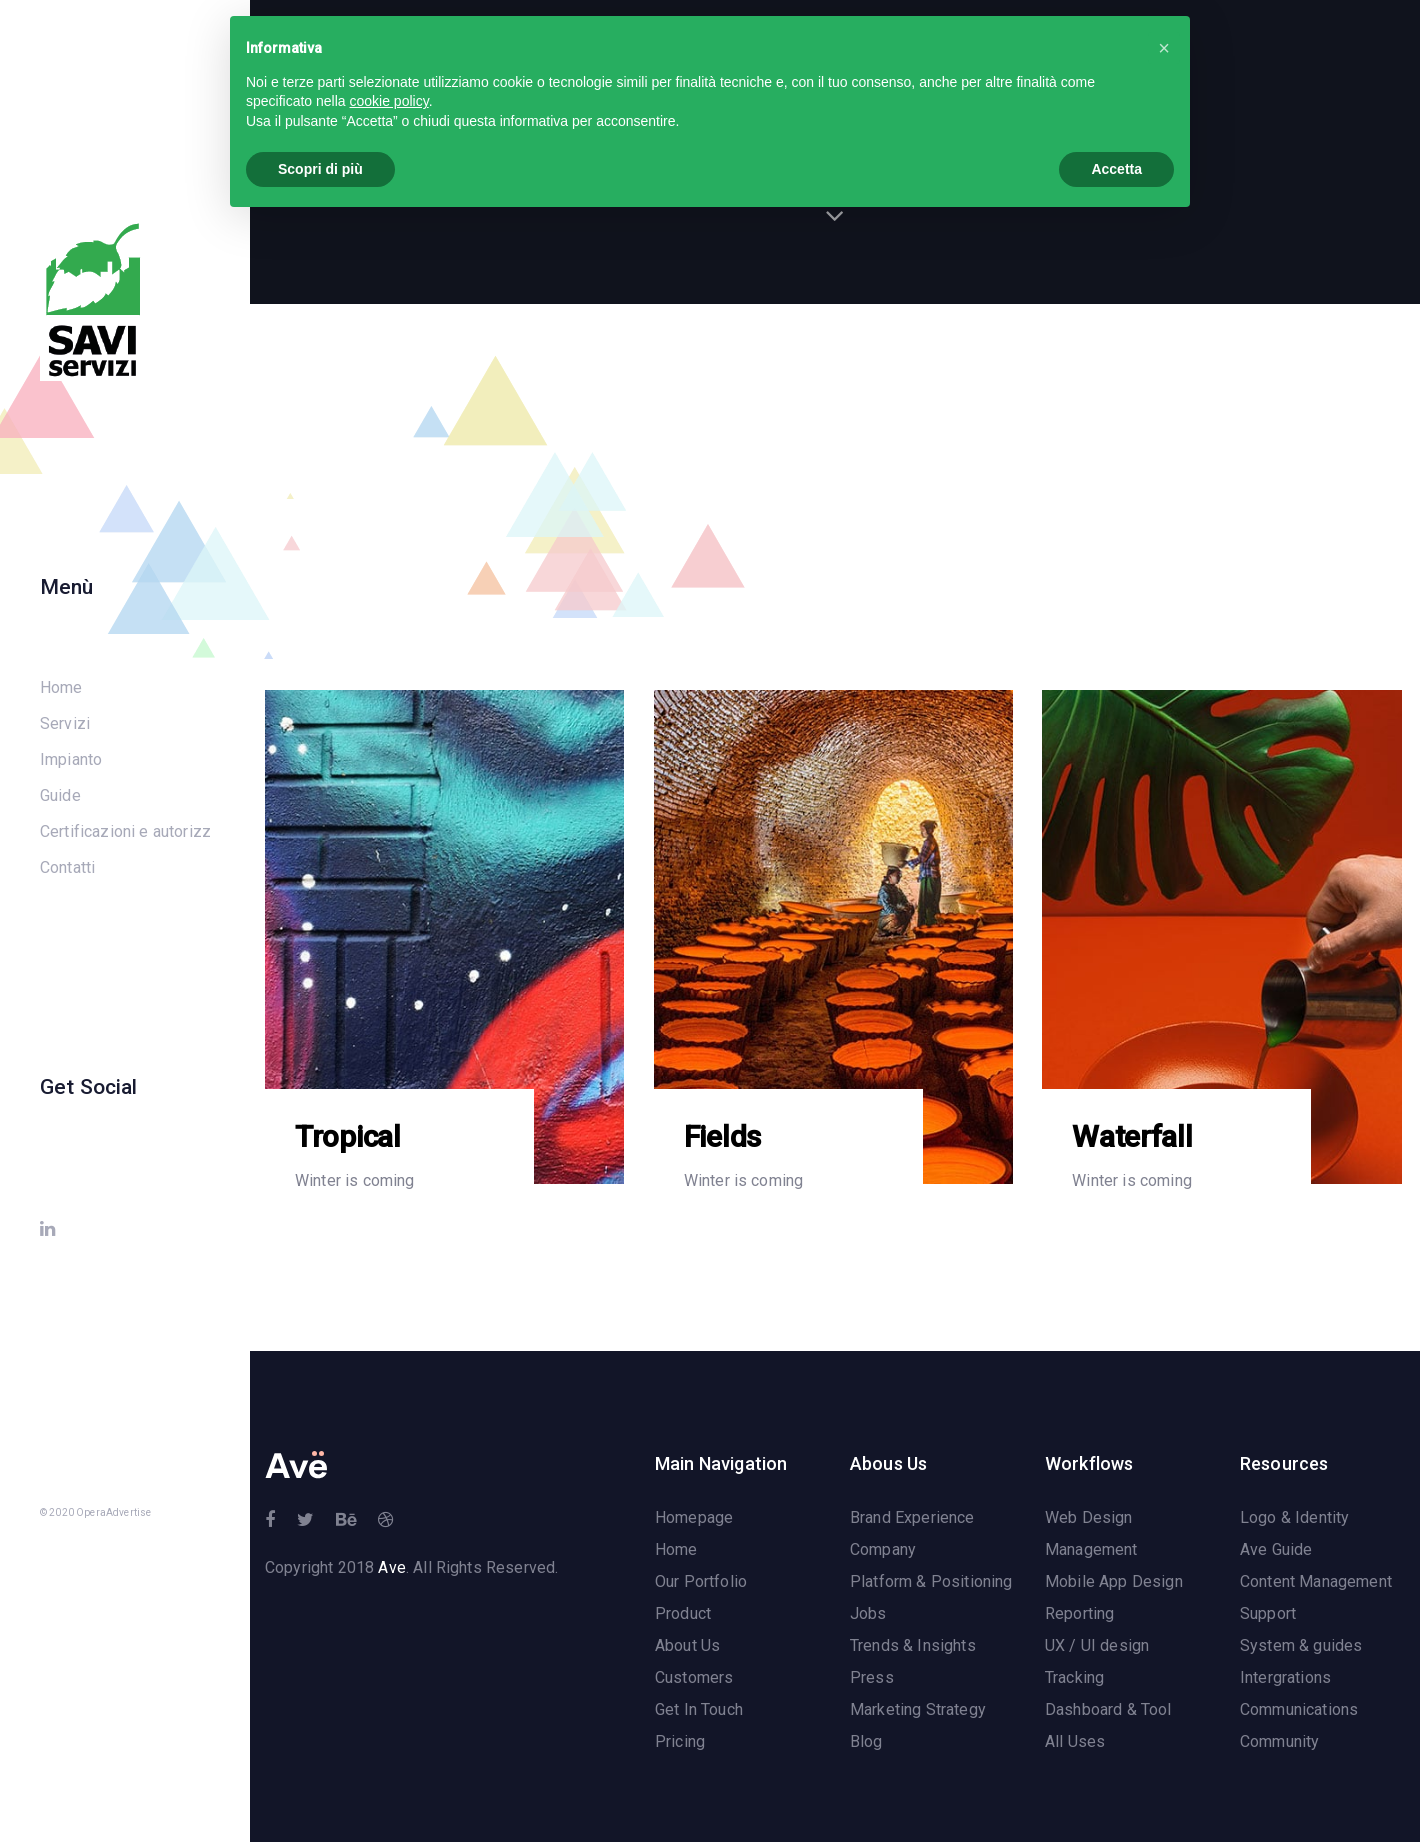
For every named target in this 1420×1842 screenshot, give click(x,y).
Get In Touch (699, 1710)
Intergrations (1285, 1678)
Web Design (1089, 1518)
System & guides (1301, 1646)
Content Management (1316, 1582)
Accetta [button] (1116, 169)
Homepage (694, 1518)
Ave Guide (1276, 1550)
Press (872, 1678)
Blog (866, 1742)
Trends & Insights (913, 1646)
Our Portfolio (701, 1582)
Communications (1299, 1710)
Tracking (1074, 1678)
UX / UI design (1097, 1646)
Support (1268, 1614)
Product (683, 1614)
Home (676, 1550)
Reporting (1079, 1614)
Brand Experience (912, 1518)
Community (1279, 1742)
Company (883, 1550)
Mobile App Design (1114, 1582)
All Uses (1075, 1742)
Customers (694, 1678)
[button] (1164, 48)
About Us (687, 1646)
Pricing (680, 1742)
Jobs (868, 1614)
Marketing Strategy (918, 1710)
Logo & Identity (1294, 1518)
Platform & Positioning (931, 1582)
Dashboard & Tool (1108, 1710)
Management (1091, 1550)
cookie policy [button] (389, 101)
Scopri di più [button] (320, 169)
